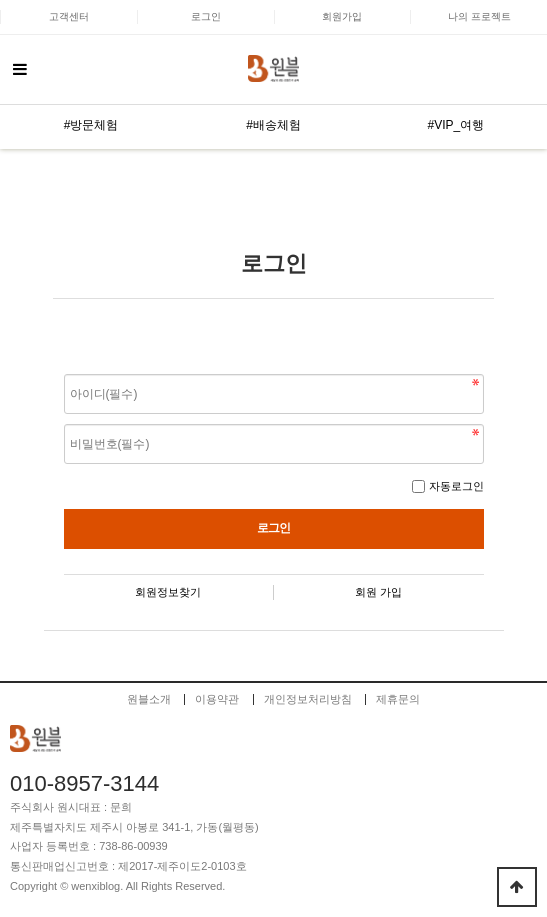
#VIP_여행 (455, 125)
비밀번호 (64, 369)
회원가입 (342, 16)
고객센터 (69, 16)
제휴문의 (398, 699)
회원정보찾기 (168, 592)
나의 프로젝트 (479, 16)
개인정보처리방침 (308, 699)
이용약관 (217, 699)
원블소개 (149, 699)
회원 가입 (378, 592)
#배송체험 (273, 125)
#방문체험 (91, 125)
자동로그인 (456, 486)
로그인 (206, 16)
